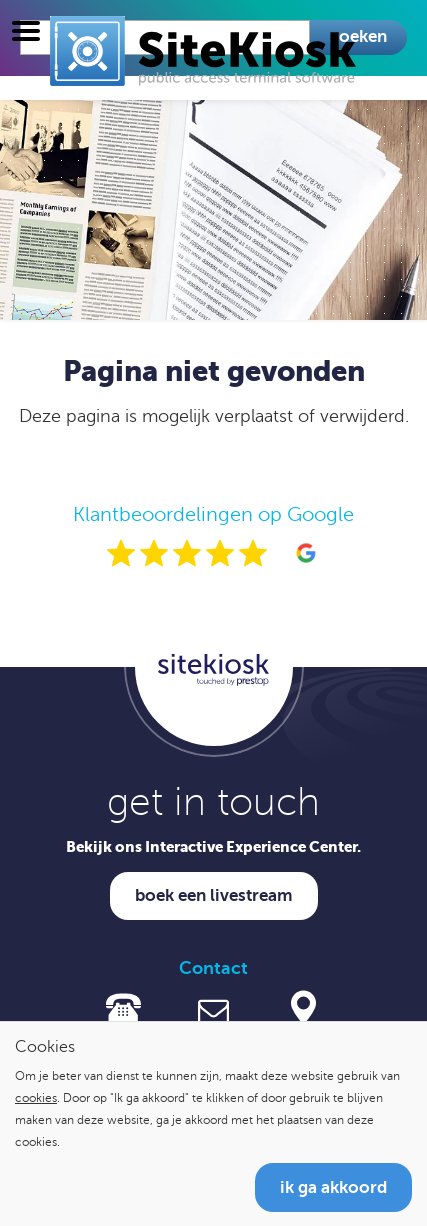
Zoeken (358, 36)
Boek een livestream (214, 895)
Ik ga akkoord (333, 1187)
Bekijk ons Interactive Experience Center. (213, 846)
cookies (36, 1098)
